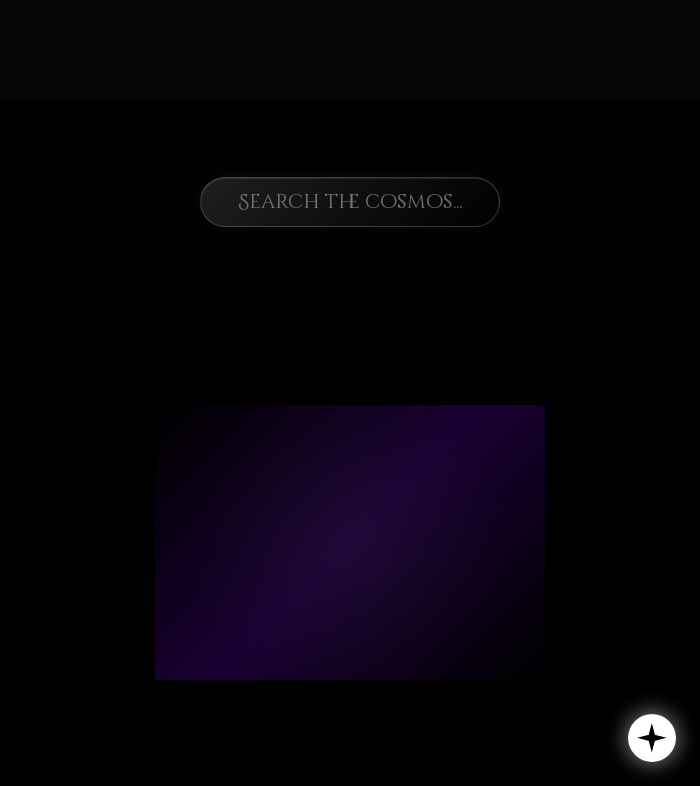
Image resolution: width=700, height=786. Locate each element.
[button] (652, 738)
